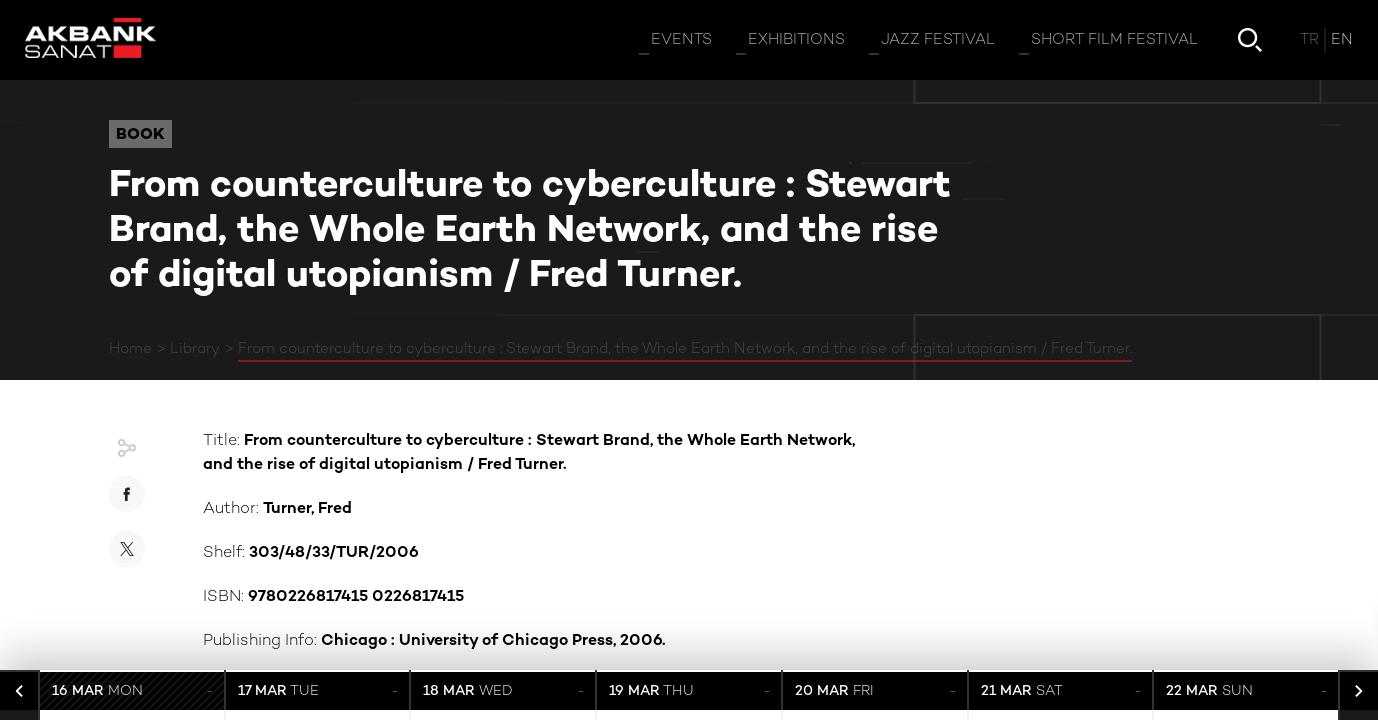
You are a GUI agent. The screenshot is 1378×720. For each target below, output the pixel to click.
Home (130, 349)
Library (195, 349)
